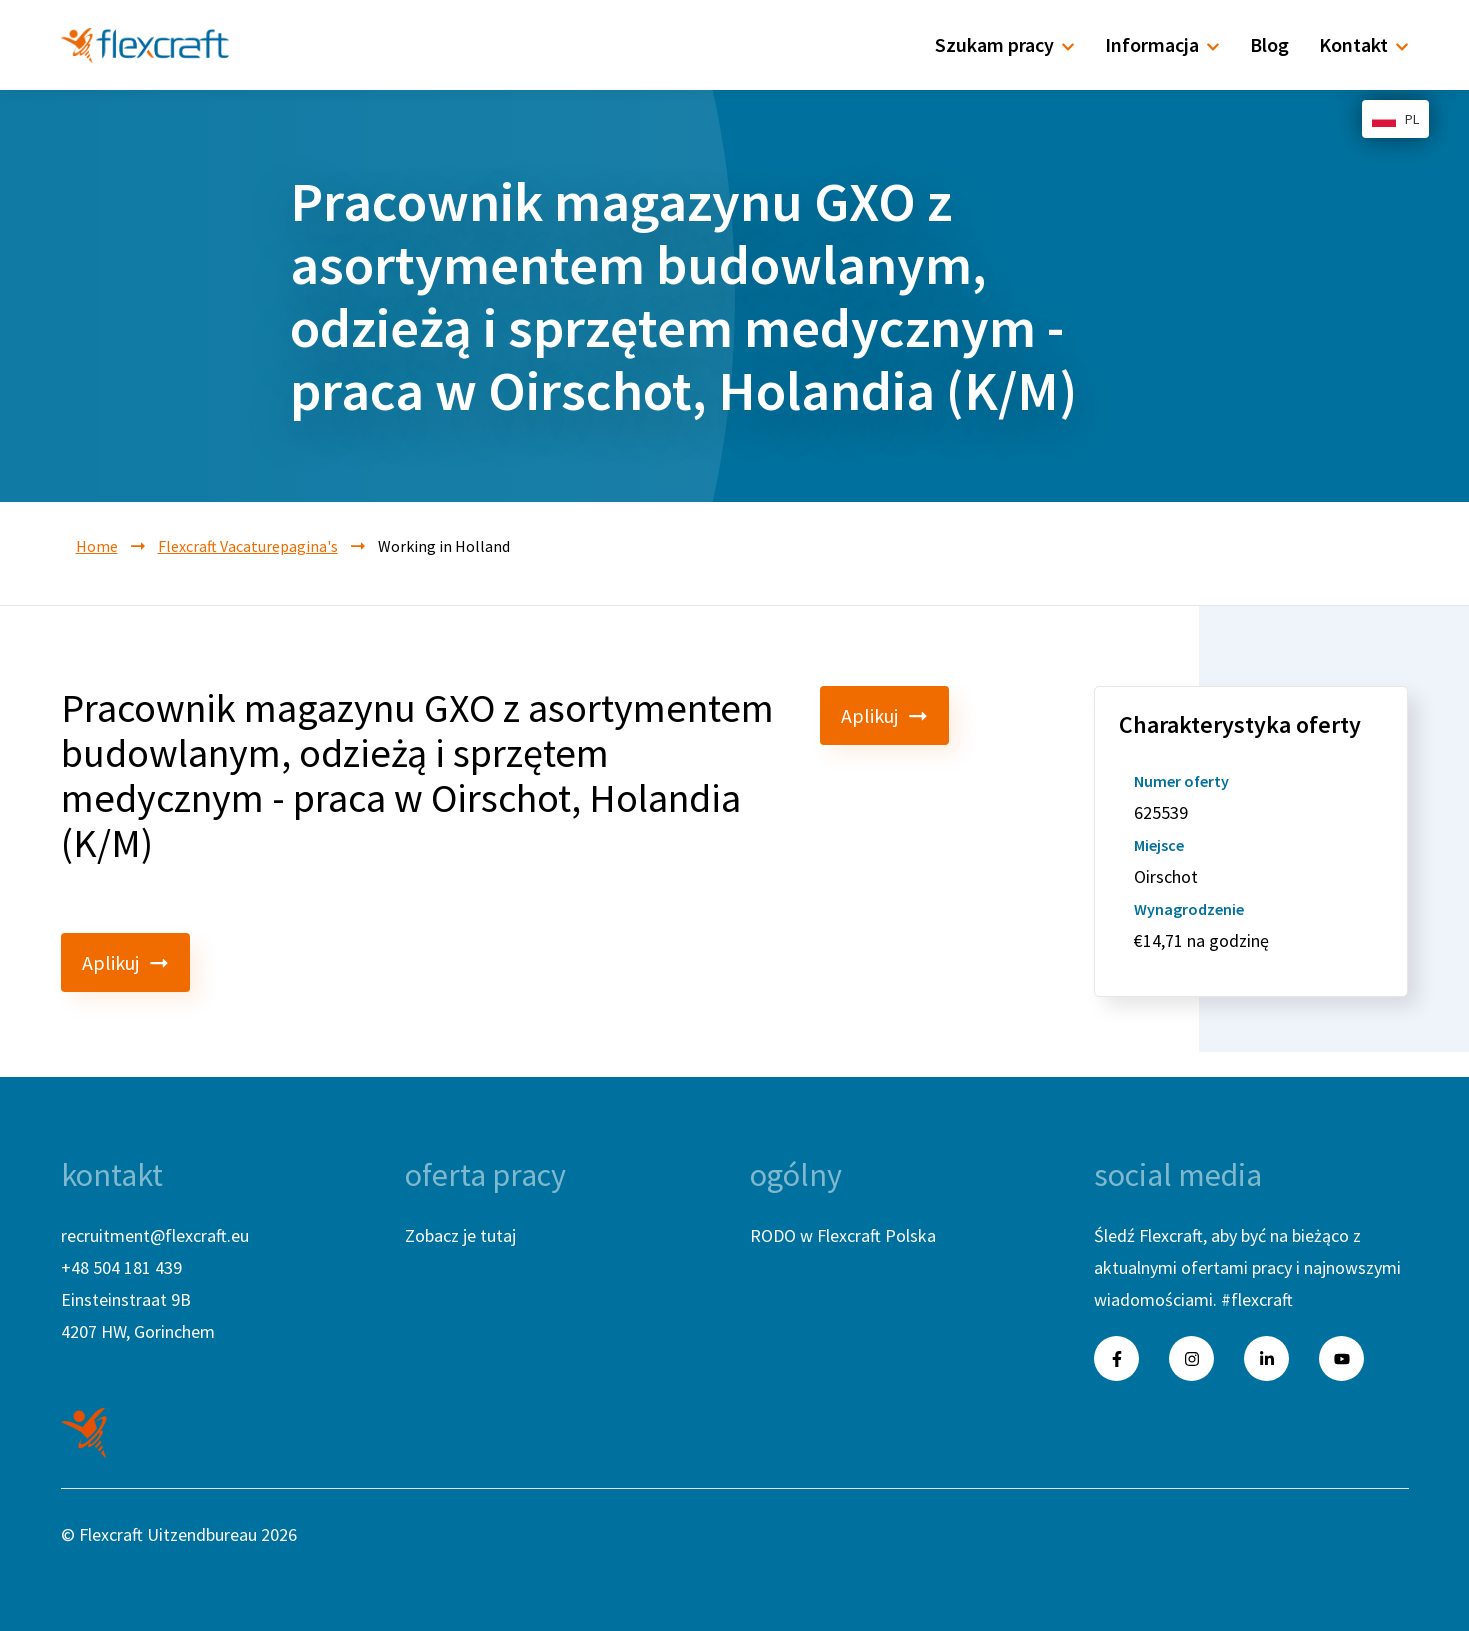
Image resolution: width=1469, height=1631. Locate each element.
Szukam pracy (1005, 44)
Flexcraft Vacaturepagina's (248, 546)
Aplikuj (884, 715)
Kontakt (1364, 44)
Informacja (1162, 44)
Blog (1269, 44)
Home (97, 546)
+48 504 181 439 (121, 1267)
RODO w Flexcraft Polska (843, 1235)
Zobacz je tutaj (460, 1235)
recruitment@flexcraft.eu (155, 1235)
